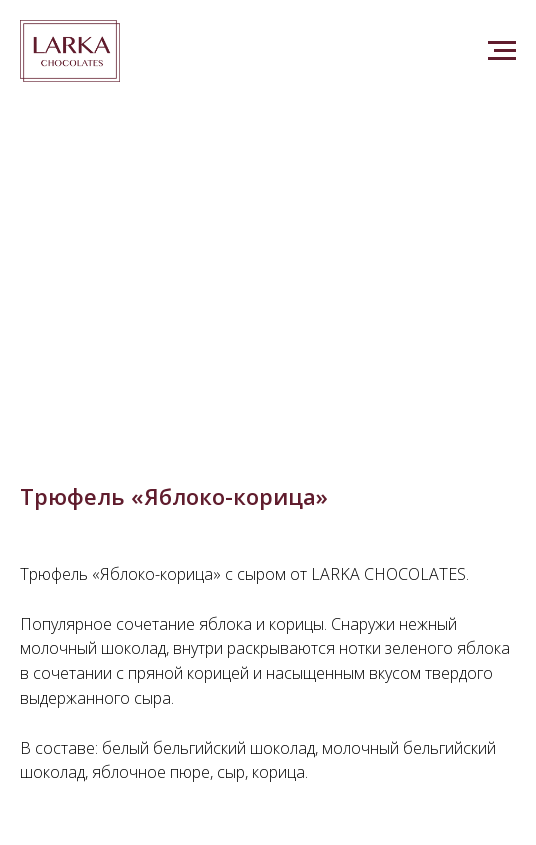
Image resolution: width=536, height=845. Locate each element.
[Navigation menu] (502, 51)
